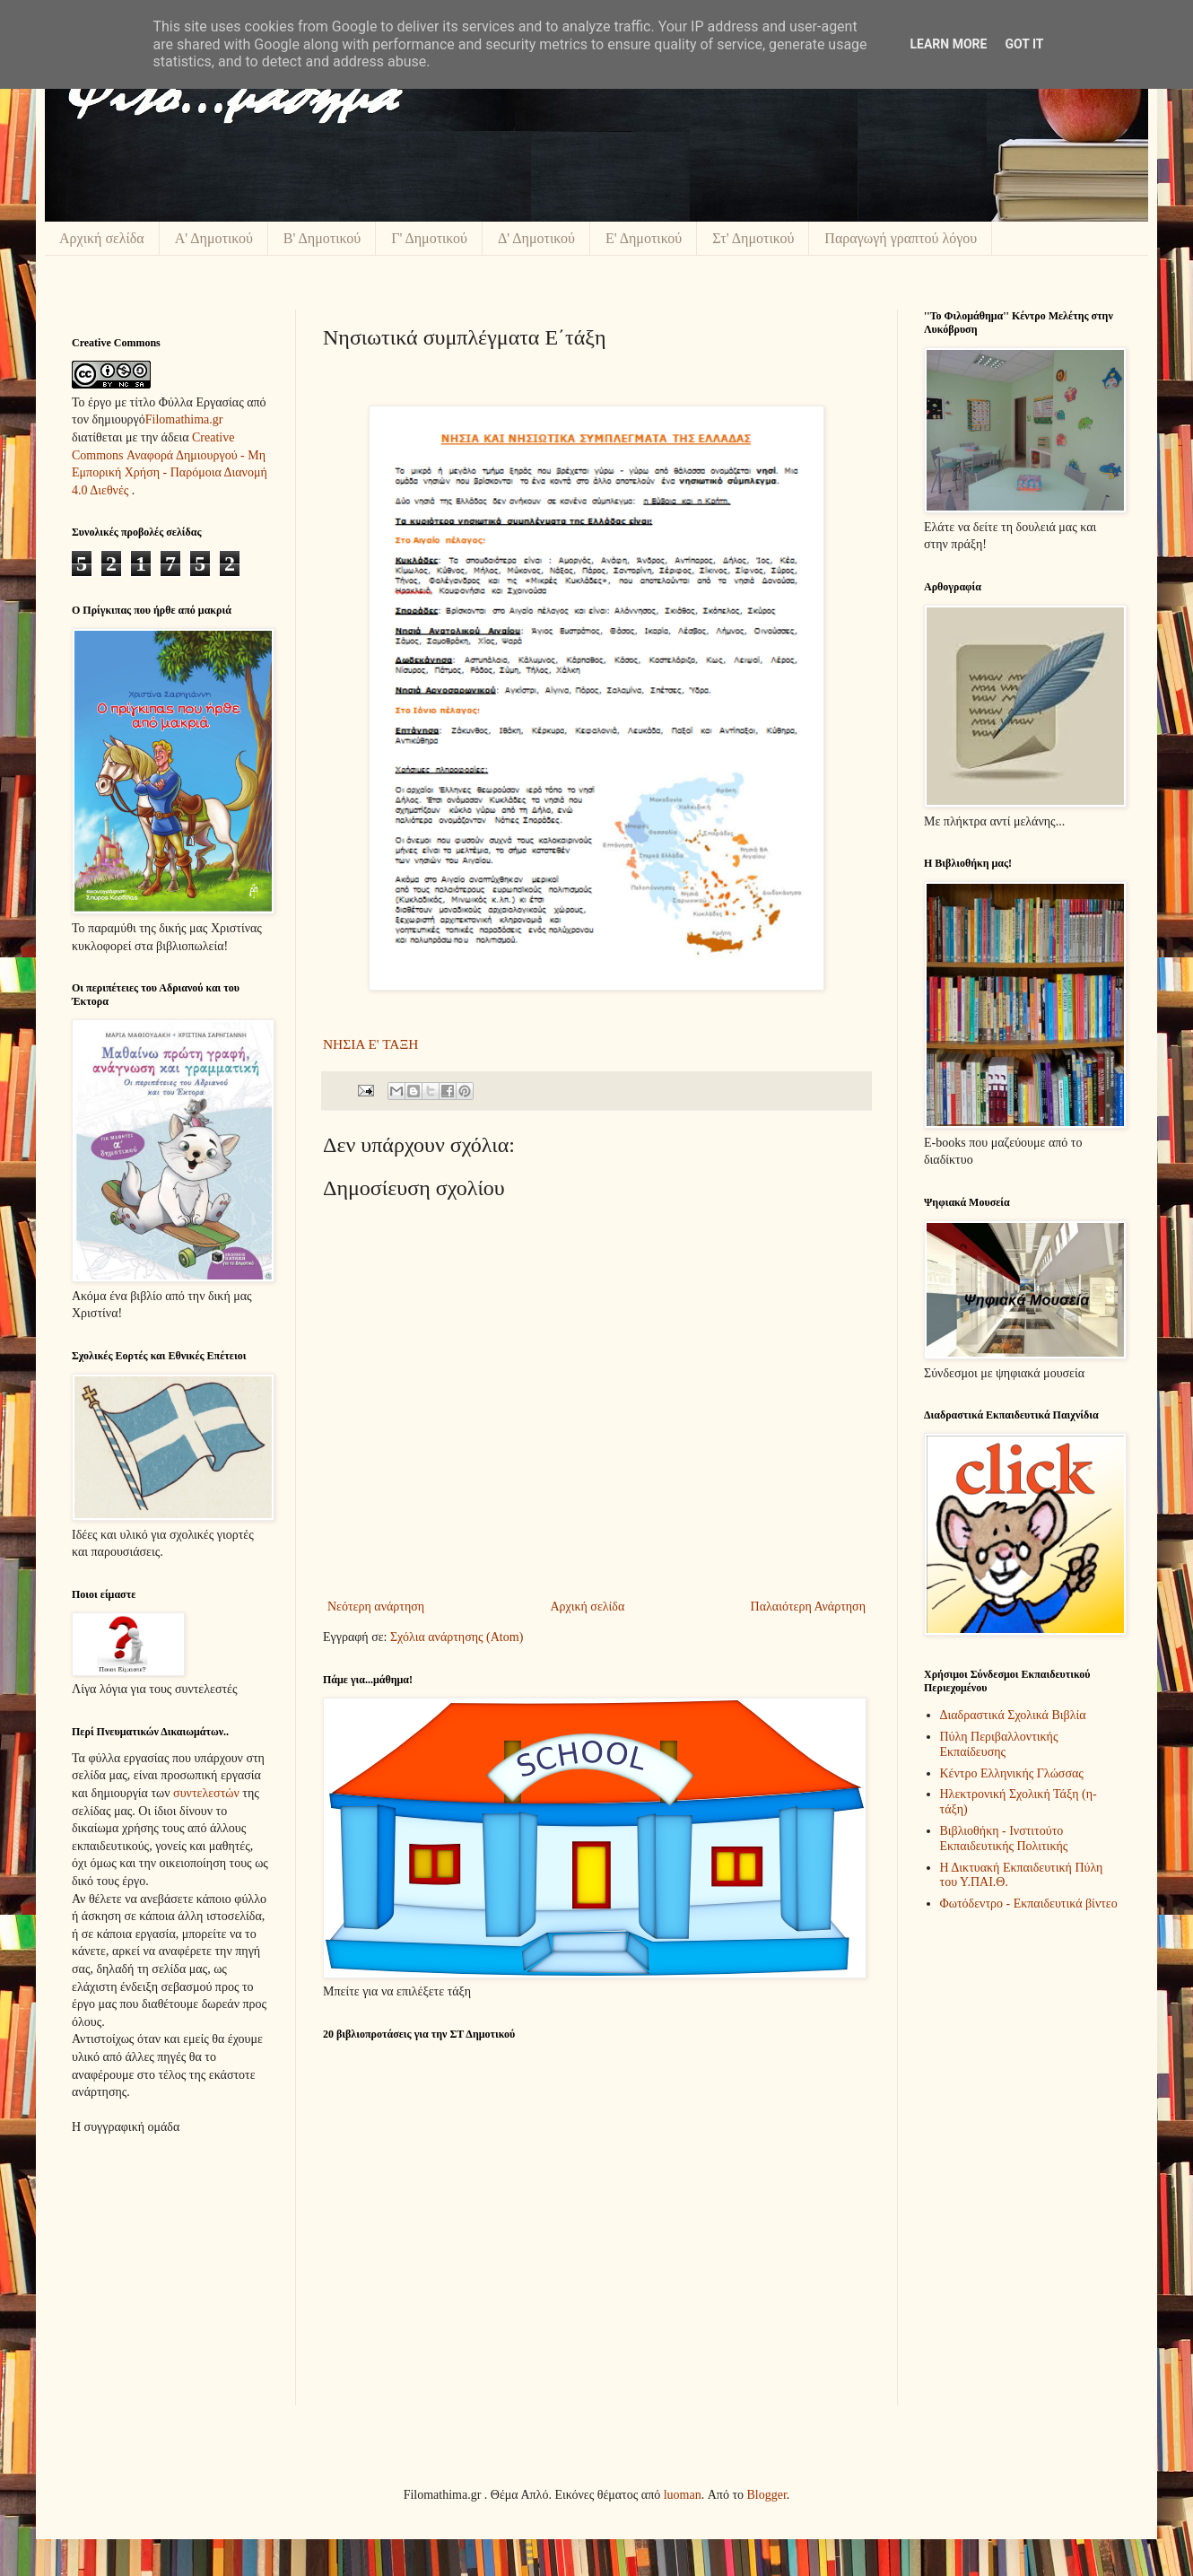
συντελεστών (206, 1793)
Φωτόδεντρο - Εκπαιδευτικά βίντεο (1029, 1903)
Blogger (767, 2495)
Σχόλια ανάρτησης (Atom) (456, 1637)
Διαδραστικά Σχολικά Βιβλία (1013, 1715)
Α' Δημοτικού (214, 238)
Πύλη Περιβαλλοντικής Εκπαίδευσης (999, 1744)
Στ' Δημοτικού (753, 238)
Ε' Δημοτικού (643, 238)
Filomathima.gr (184, 419)
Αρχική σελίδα (101, 238)
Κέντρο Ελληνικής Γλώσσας (1012, 1773)
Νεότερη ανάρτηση (375, 1606)
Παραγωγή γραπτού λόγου (900, 238)
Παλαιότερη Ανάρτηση (808, 1606)
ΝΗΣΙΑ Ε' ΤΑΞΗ (370, 1044)
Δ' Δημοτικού (536, 238)
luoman (682, 2495)
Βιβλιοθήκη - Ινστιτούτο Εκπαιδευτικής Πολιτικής (1004, 1838)
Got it (1024, 44)
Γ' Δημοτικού (429, 238)
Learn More (948, 44)
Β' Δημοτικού (322, 238)
